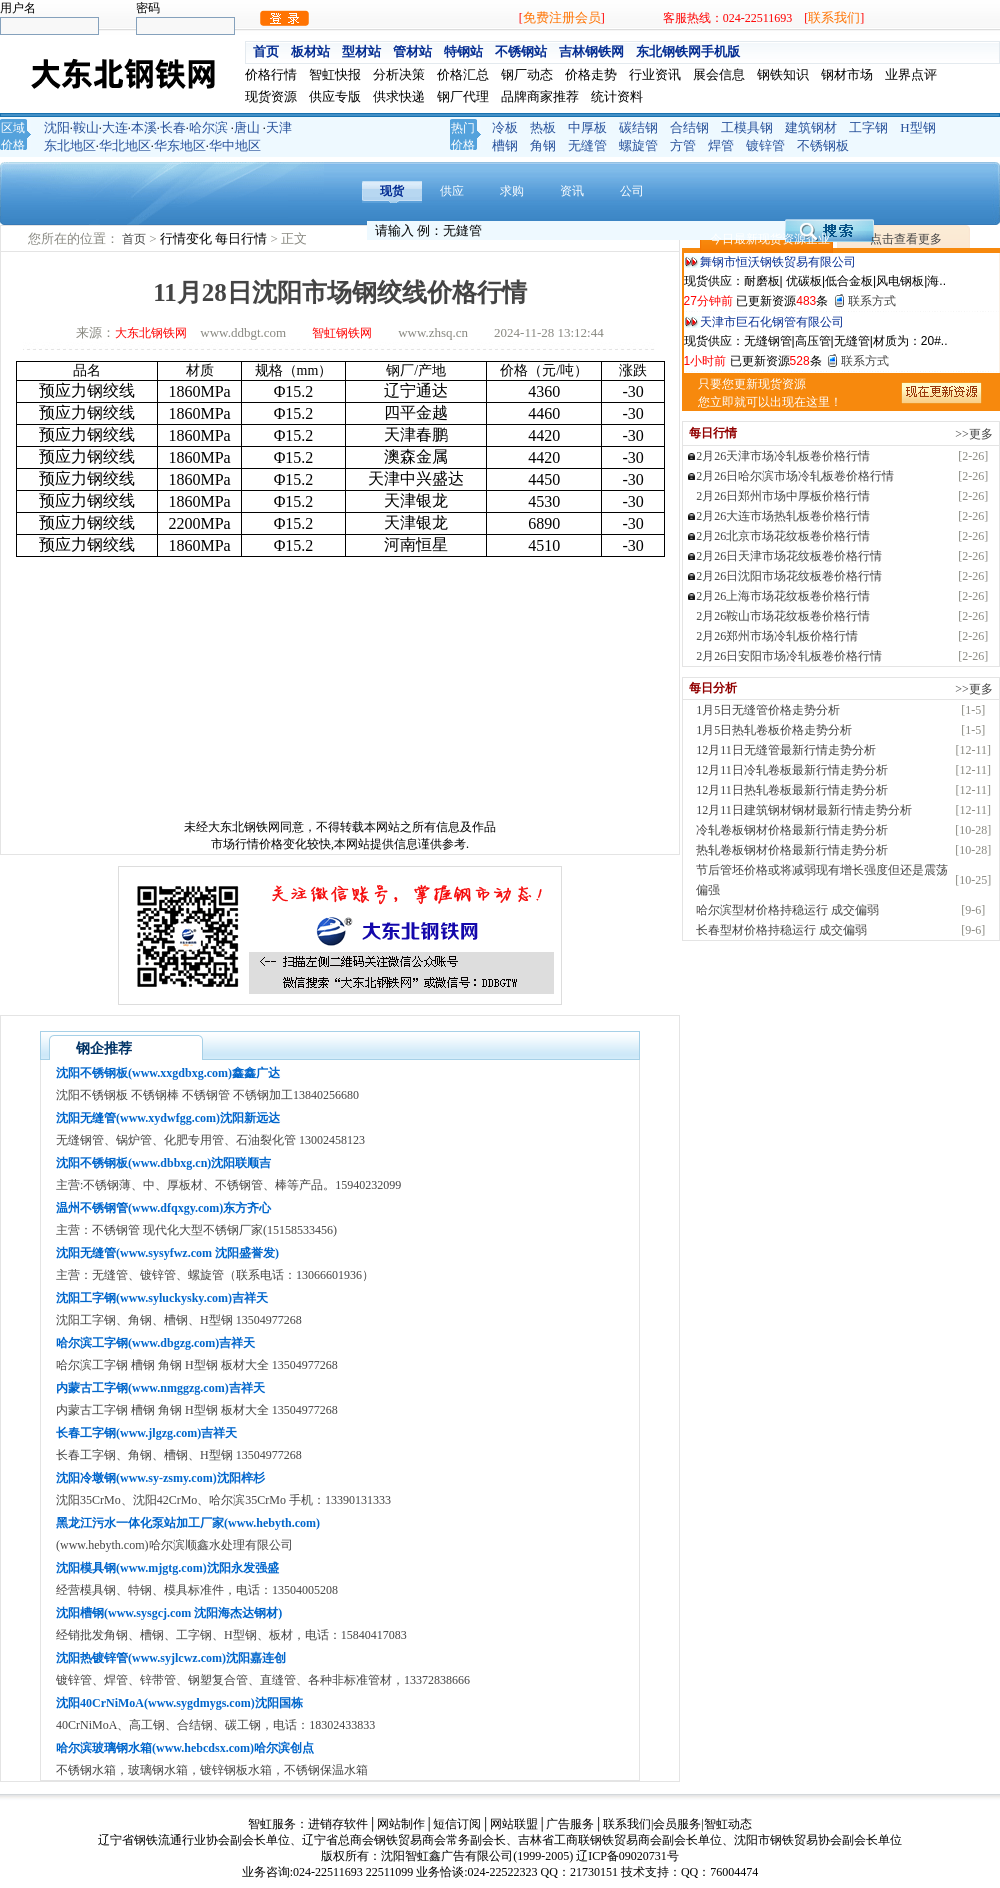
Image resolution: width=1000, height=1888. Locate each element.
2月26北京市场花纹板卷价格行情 (783, 536)
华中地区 (235, 145)
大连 (115, 127)
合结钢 (689, 127)
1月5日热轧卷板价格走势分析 (774, 730)
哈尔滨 (208, 127)
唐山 (247, 127)
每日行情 (242, 238)
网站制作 (401, 1824)
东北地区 (70, 145)
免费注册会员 (562, 17)
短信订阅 (457, 1824)
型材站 (361, 51)
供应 (452, 191)
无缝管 (587, 145)
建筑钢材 (811, 127)
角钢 (543, 145)
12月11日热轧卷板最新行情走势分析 (792, 790)
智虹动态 (728, 1824)
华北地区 (125, 145)
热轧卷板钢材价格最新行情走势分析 (792, 850)
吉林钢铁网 (591, 51)
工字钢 (868, 127)
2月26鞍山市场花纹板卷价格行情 (783, 616)
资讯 (572, 191)
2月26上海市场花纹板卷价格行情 (783, 596)
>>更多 (974, 434)
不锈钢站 (521, 51)
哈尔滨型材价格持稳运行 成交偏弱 (787, 910)
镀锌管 (765, 145)
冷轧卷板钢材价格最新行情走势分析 (792, 830)
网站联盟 (514, 1824)
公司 (632, 191)
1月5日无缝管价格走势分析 (768, 710)
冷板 (505, 127)
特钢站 (463, 51)
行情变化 (187, 238)
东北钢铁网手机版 (688, 51)
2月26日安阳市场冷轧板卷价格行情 (789, 656)
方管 (683, 145)
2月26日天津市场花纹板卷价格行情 (789, 556)
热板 (543, 127)
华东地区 (180, 145)
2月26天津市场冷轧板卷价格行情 (783, 456)
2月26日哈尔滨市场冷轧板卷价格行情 (795, 476)
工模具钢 (747, 127)
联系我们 (834, 17)
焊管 (721, 145)
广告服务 (570, 1824)
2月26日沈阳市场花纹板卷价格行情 (789, 576)
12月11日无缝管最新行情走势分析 (786, 750)
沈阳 (57, 127)
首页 (266, 51)
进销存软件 (338, 1824)
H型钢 (917, 127)
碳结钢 (638, 127)
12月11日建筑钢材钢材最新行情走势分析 (804, 810)
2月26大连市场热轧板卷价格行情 (783, 516)
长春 (173, 127)
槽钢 (505, 145)
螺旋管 (638, 145)
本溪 (144, 127)
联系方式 (872, 301)
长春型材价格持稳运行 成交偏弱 (781, 930)
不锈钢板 (823, 145)
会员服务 (677, 1824)
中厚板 (587, 127)
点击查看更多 (906, 239)
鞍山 (86, 127)
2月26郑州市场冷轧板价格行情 (777, 636)
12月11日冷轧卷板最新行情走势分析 (792, 770)
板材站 (310, 51)
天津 (279, 127)
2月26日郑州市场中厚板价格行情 (783, 496)
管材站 (412, 51)
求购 (512, 191)
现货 (392, 191)
